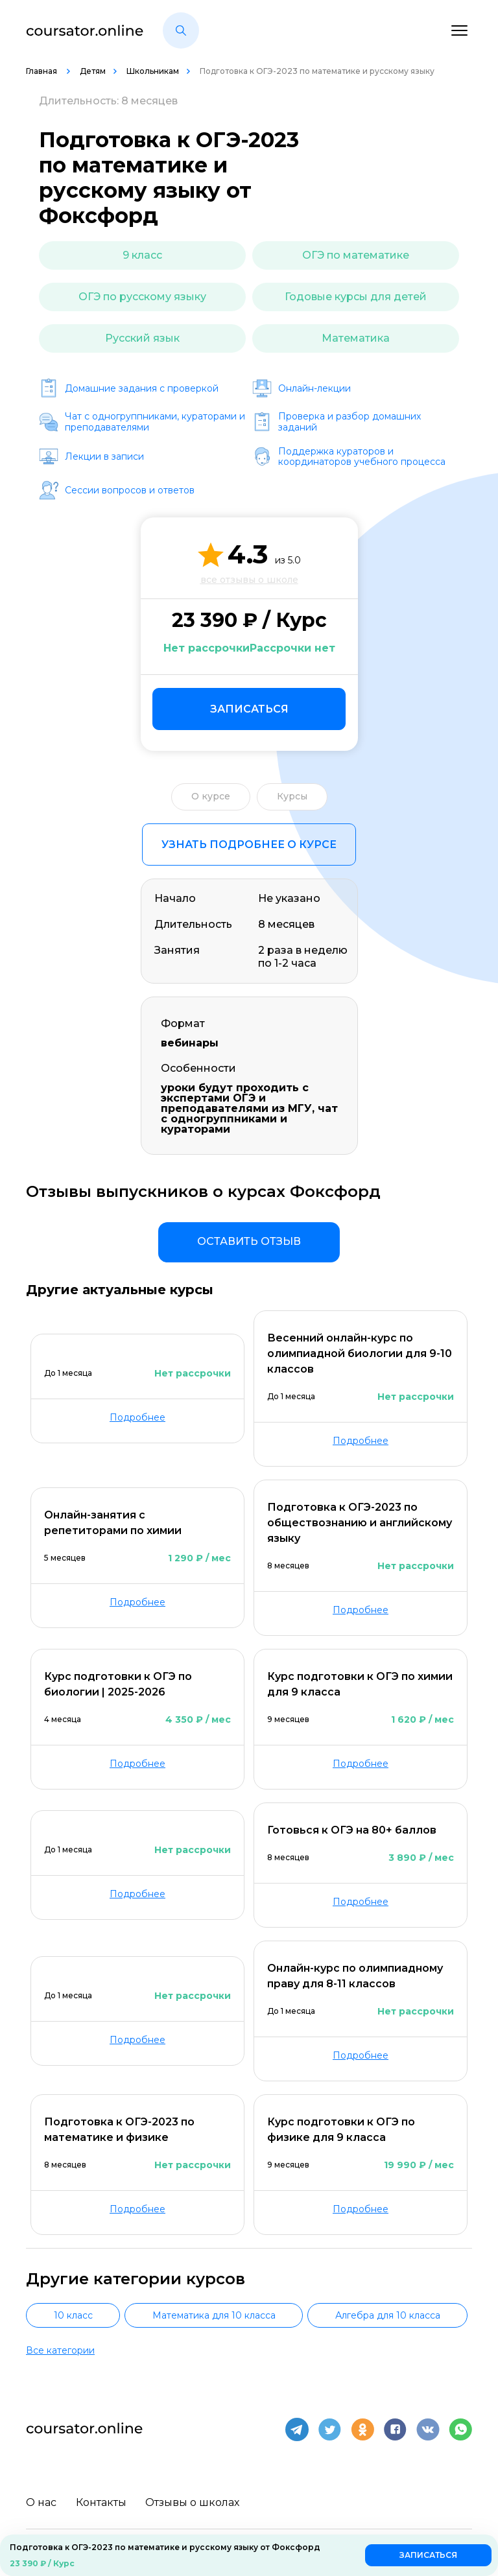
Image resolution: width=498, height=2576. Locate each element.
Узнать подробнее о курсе (249, 844)
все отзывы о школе (249, 579)
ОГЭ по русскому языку (142, 296)
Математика (356, 338)
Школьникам (152, 71)
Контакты (101, 2502)
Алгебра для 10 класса (387, 2315)
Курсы (292, 796)
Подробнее (137, 1417)
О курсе (210, 796)
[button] (181, 30)
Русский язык (142, 338)
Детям (93, 71)
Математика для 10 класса (214, 2315)
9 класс (142, 255)
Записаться (249, 709)
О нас (41, 2502)
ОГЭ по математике (355, 255)
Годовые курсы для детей (356, 296)
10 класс (73, 2315)
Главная (42, 71)
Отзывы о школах (193, 2502)
